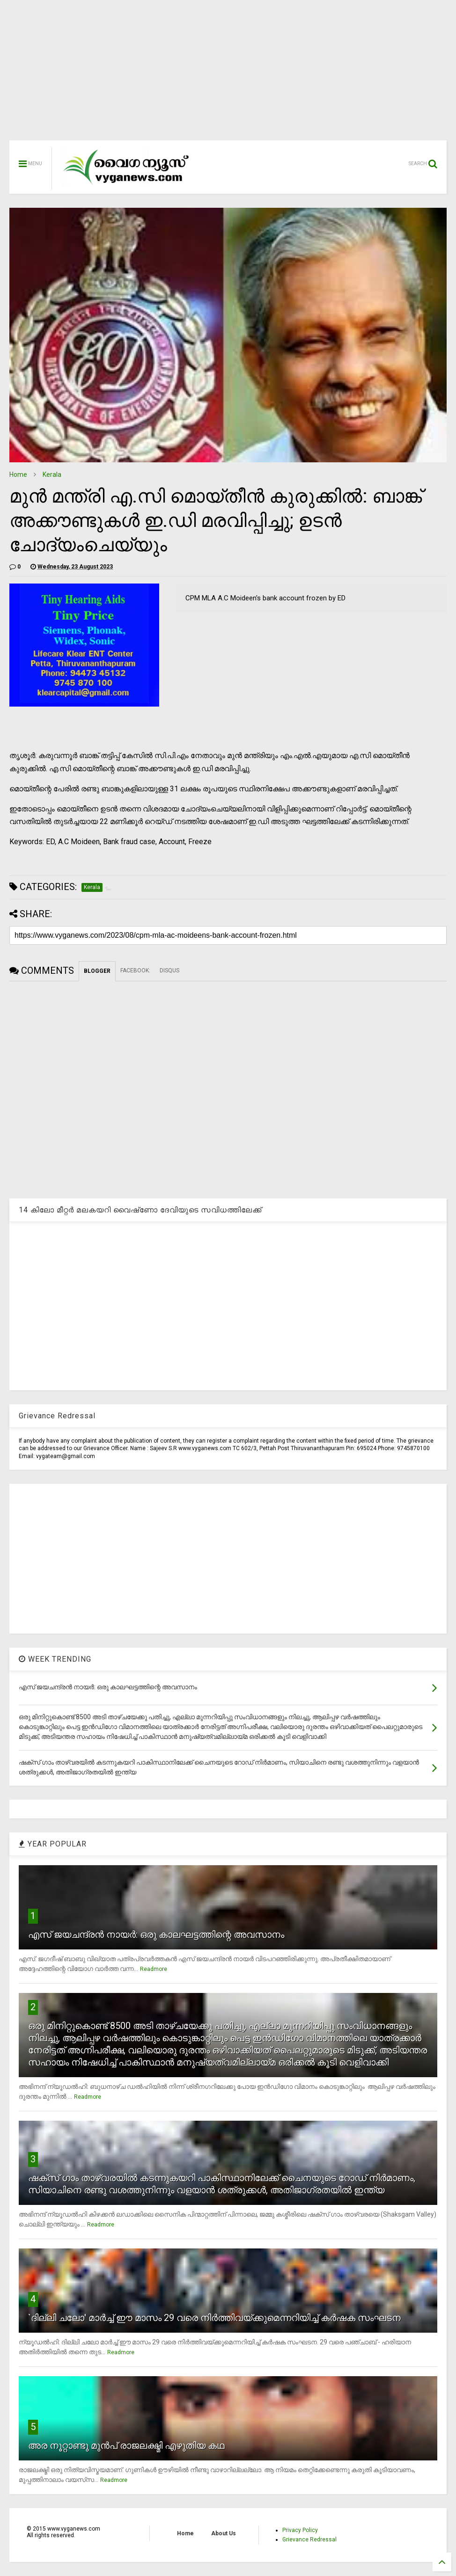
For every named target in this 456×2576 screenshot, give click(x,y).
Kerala (52, 474)
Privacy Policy (300, 2530)
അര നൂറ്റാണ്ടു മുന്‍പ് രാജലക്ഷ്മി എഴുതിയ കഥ (126, 2445)
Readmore (153, 1969)
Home (18, 474)
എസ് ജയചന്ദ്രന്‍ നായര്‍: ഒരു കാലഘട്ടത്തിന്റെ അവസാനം (156, 1934)
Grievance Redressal (309, 2539)
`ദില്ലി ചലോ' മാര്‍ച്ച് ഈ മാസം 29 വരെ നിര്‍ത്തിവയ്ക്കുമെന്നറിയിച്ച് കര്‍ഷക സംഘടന (214, 2317)
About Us (223, 2533)
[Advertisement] (228, 74)
